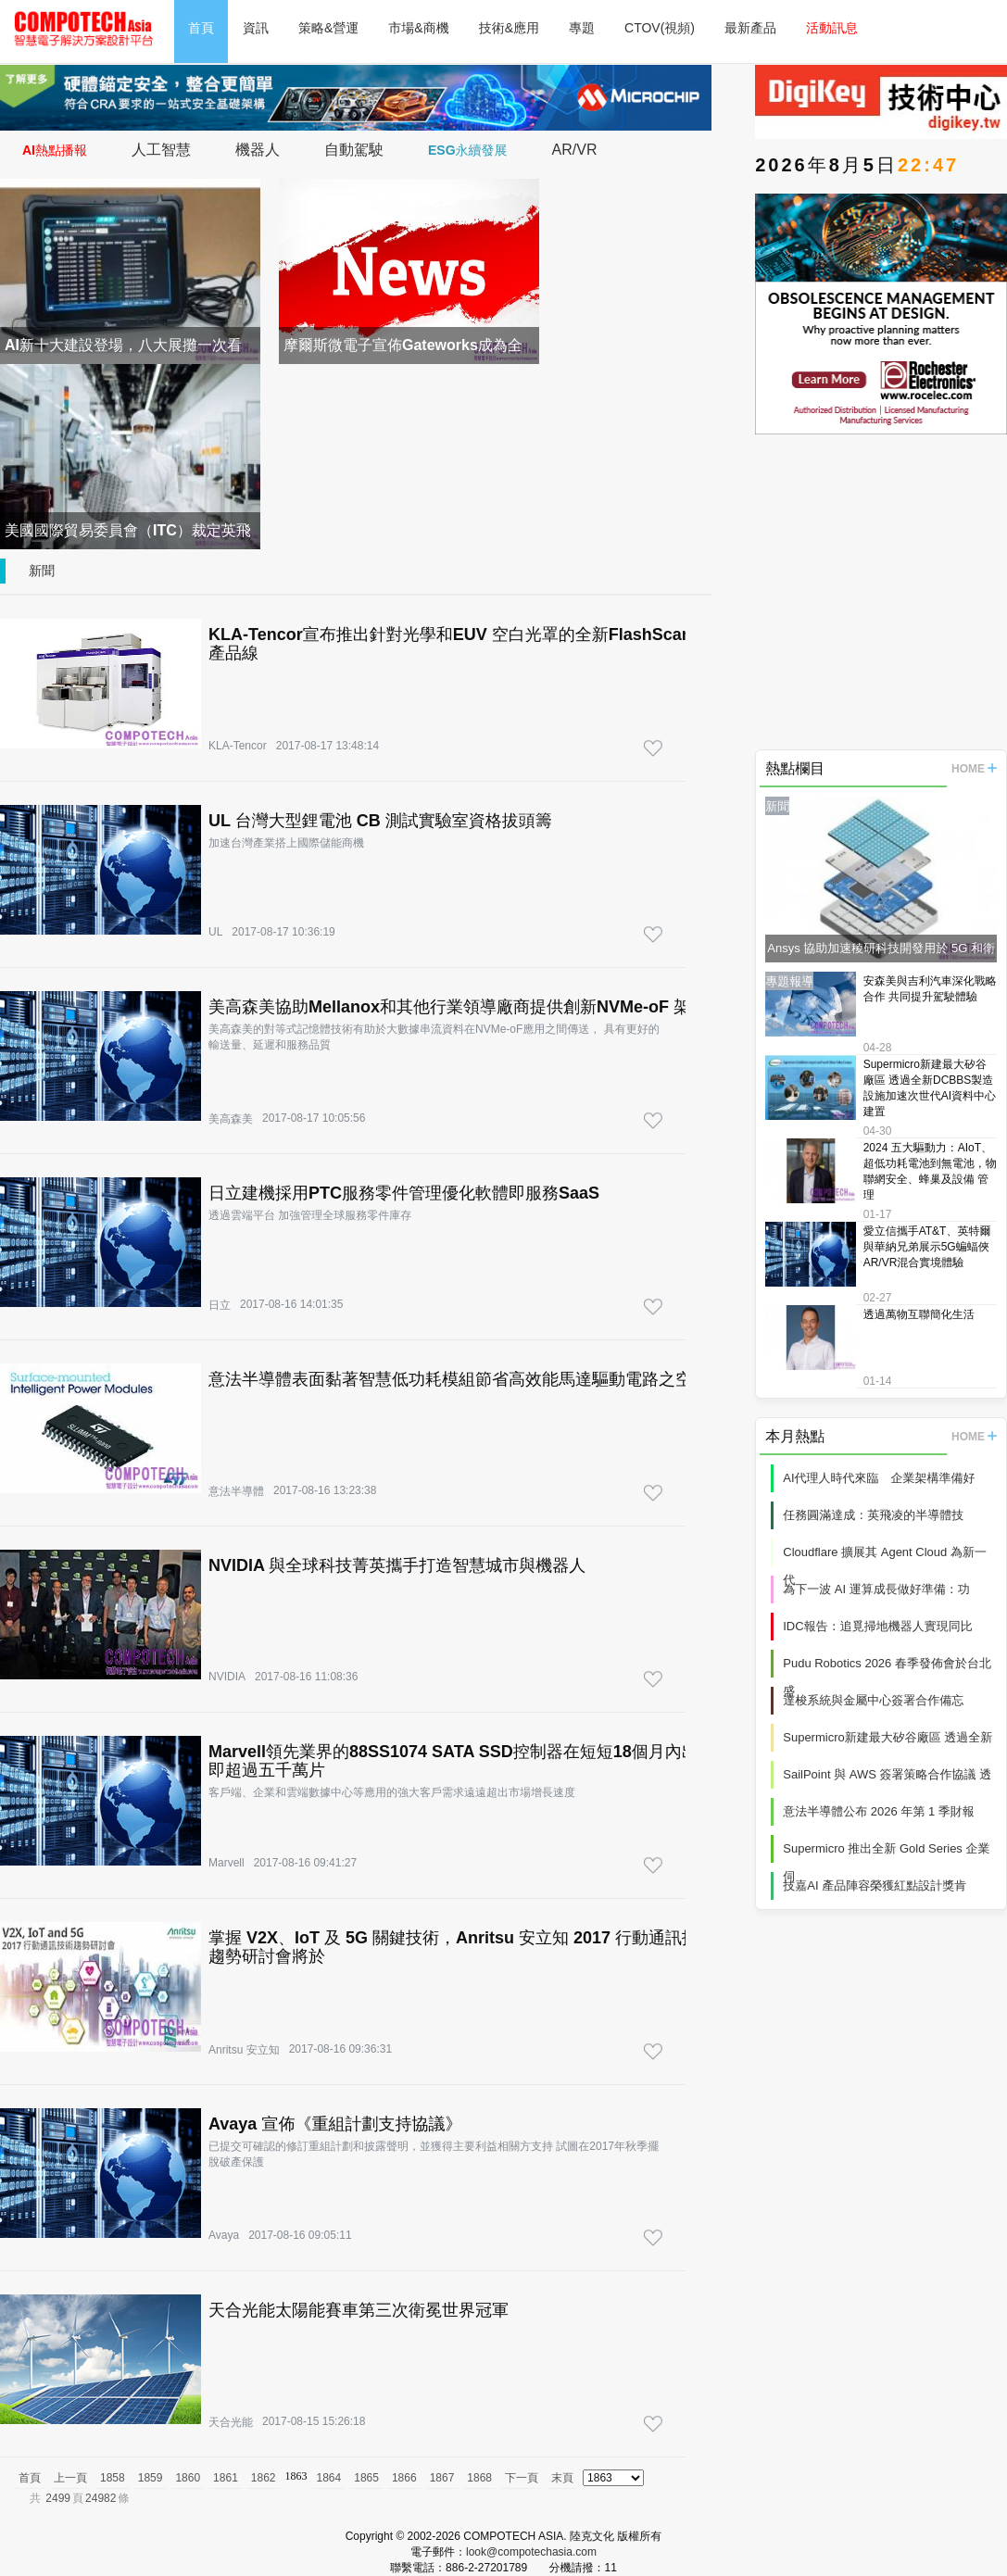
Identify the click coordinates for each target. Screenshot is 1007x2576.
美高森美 (230, 1118)
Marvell (226, 1862)
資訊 (256, 27)
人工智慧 (161, 149)
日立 (219, 1305)
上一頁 (70, 2477)
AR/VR (575, 149)
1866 (404, 2477)
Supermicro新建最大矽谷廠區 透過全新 (887, 1737)
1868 (479, 2477)
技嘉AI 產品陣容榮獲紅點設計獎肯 (874, 1885)
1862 (263, 2477)
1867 (442, 2477)
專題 (582, 27)
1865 (366, 2477)
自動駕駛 (354, 149)
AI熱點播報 (54, 150)
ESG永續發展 (468, 150)
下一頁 (521, 2477)
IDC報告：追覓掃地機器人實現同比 (877, 1626)
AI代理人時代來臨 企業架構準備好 (879, 1478)
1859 (150, 2477)
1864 (329, 2477)
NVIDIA (226, 1676)
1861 (225, 2477)
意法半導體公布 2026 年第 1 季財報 (879, 1811)
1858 (112, 2477)
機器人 (257, 149)
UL (215, 931)
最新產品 (750, 27)
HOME (974, 768)
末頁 (562, 2477)
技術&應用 (509, 27)
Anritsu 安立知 (244, 2049)
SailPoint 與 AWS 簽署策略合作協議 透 (887, 1774)
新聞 (42, 570)
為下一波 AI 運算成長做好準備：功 (876, 1589)
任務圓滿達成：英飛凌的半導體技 (873, 1515)
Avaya (223, 2235)
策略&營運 (328, 27)
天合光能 (230, 2422)
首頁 (201, 27)
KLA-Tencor (237, 745)
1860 (187, 2477)
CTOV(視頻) (659, 27)
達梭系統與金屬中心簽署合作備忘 (873, 1700)
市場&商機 (418, 27)
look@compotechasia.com (531, 2551)
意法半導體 (236, 1491)
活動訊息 (832, 27)
